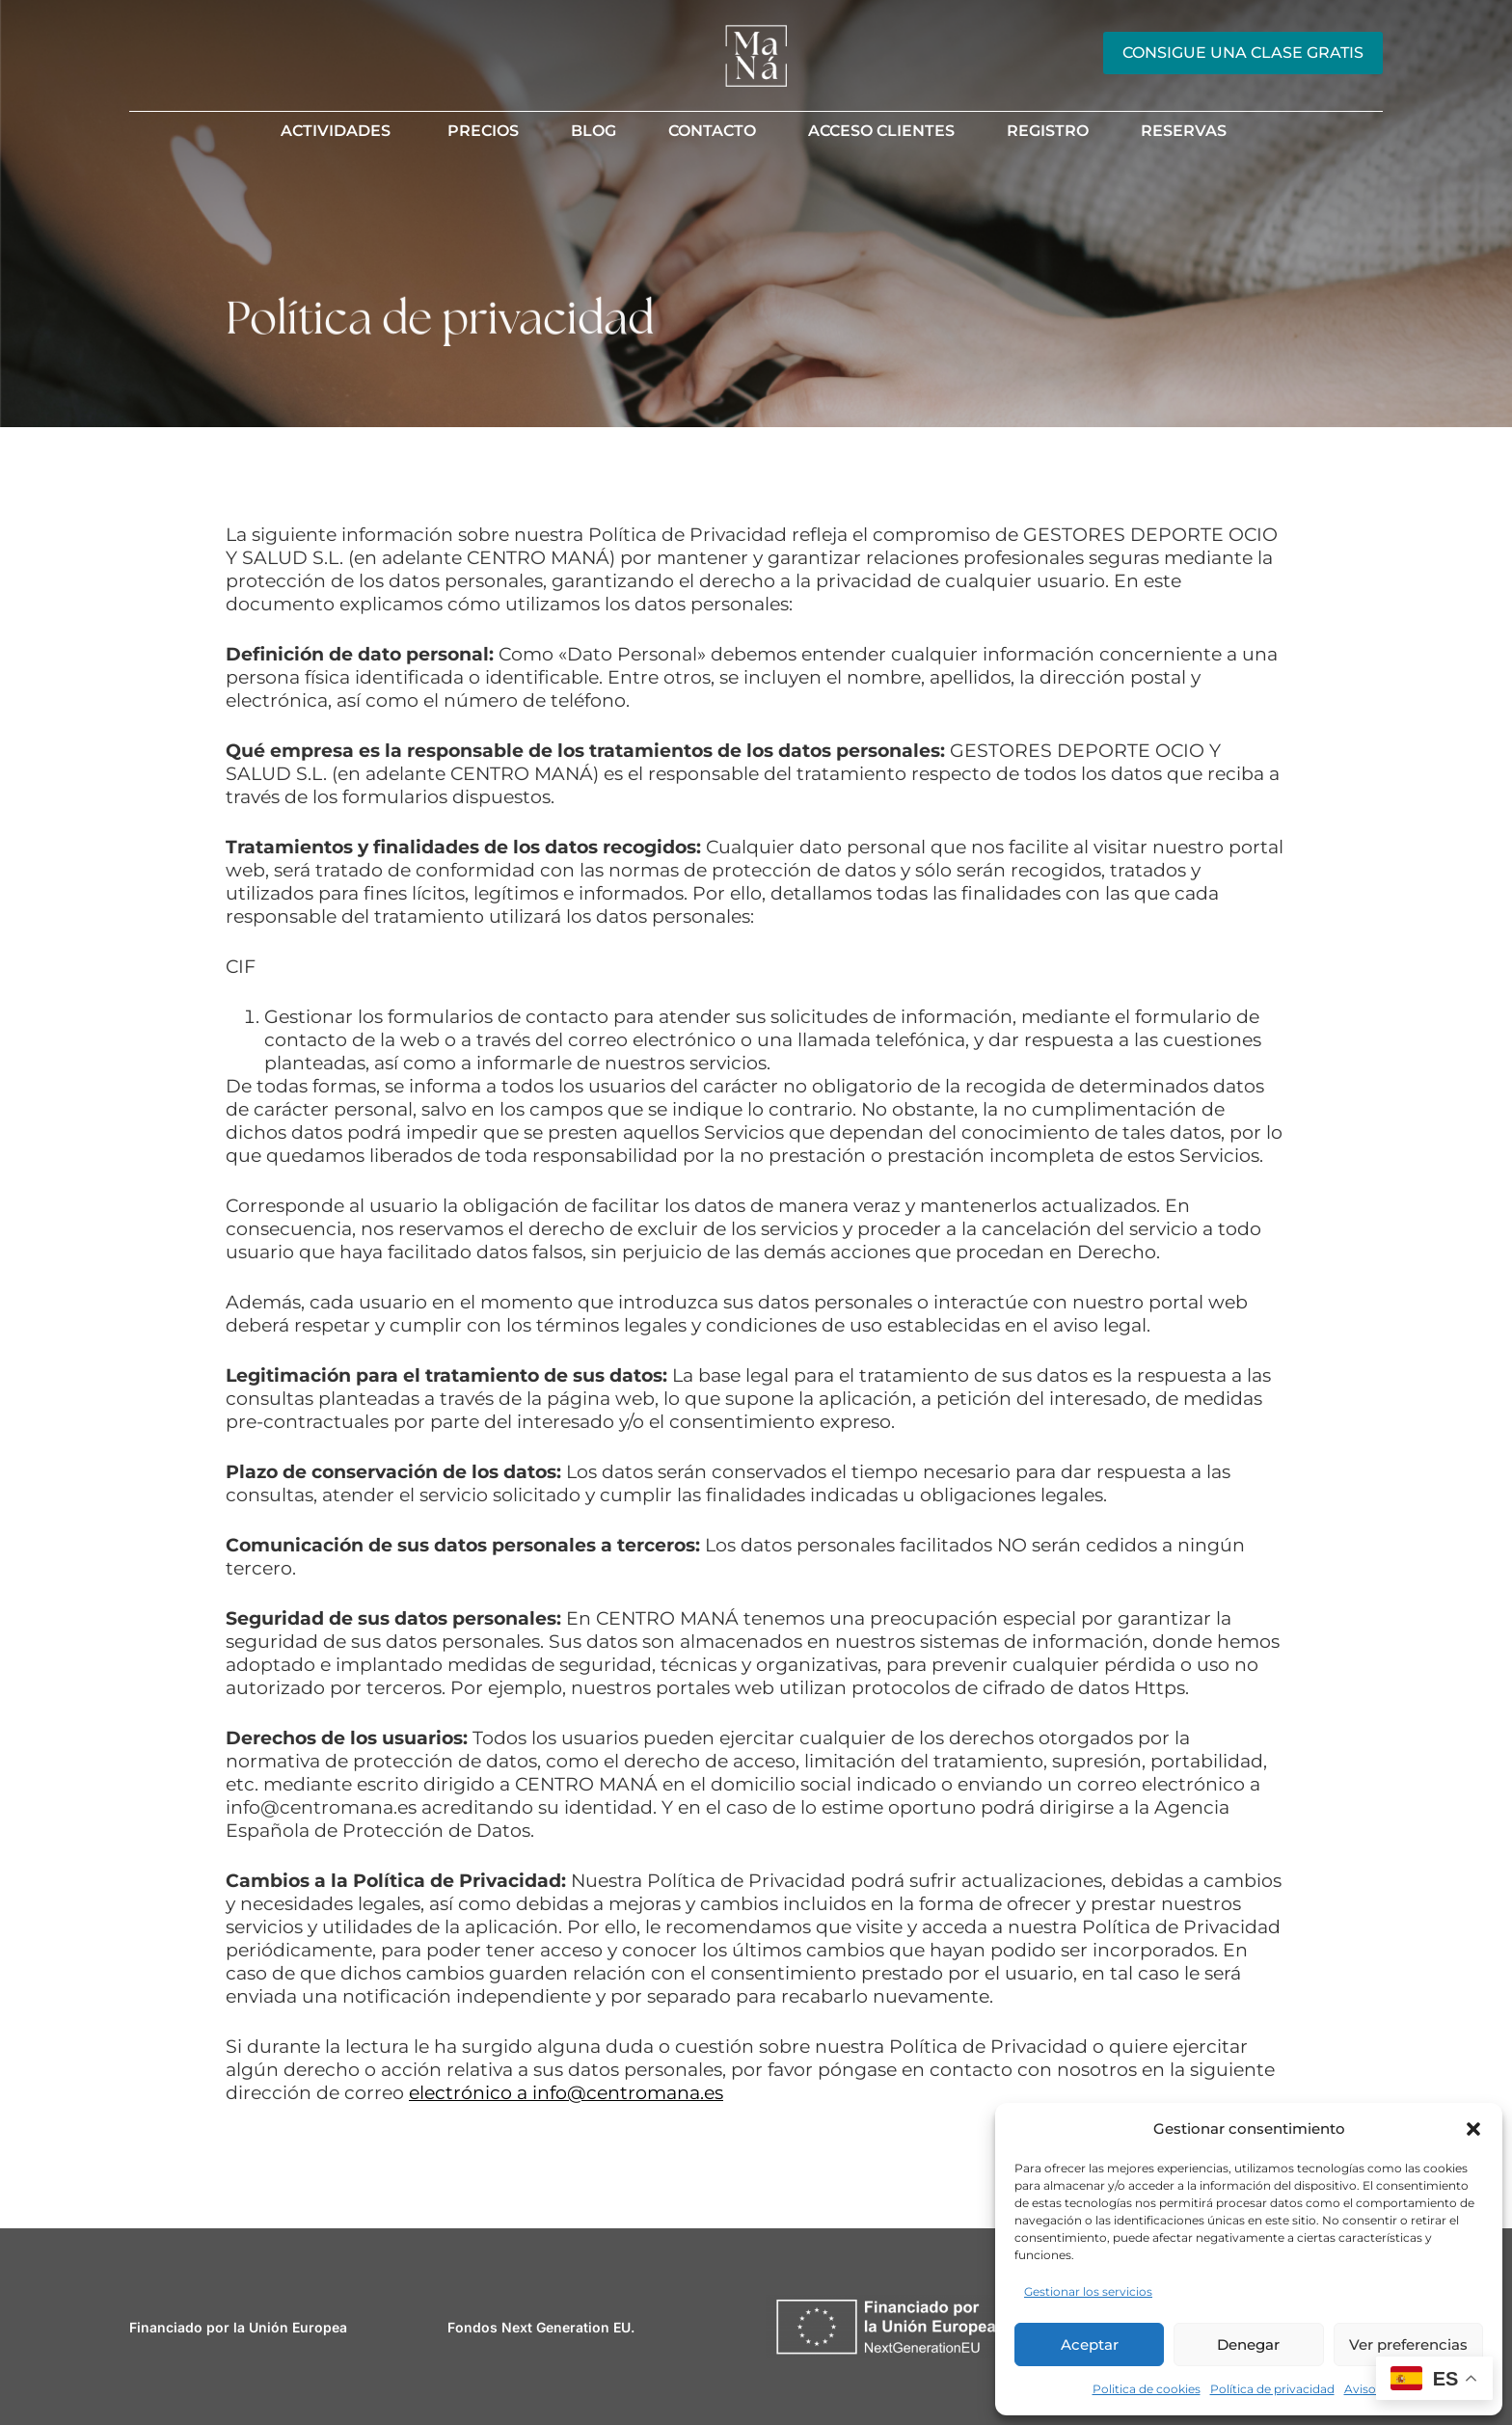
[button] (1473, 2129)
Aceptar (1090, 2344)
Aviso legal (1375, 2389)
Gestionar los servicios (1088, 2291)
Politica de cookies (1147, 2389)
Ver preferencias (1408, 2344)
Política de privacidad (1272, 2389)
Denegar (1248, 2344)
